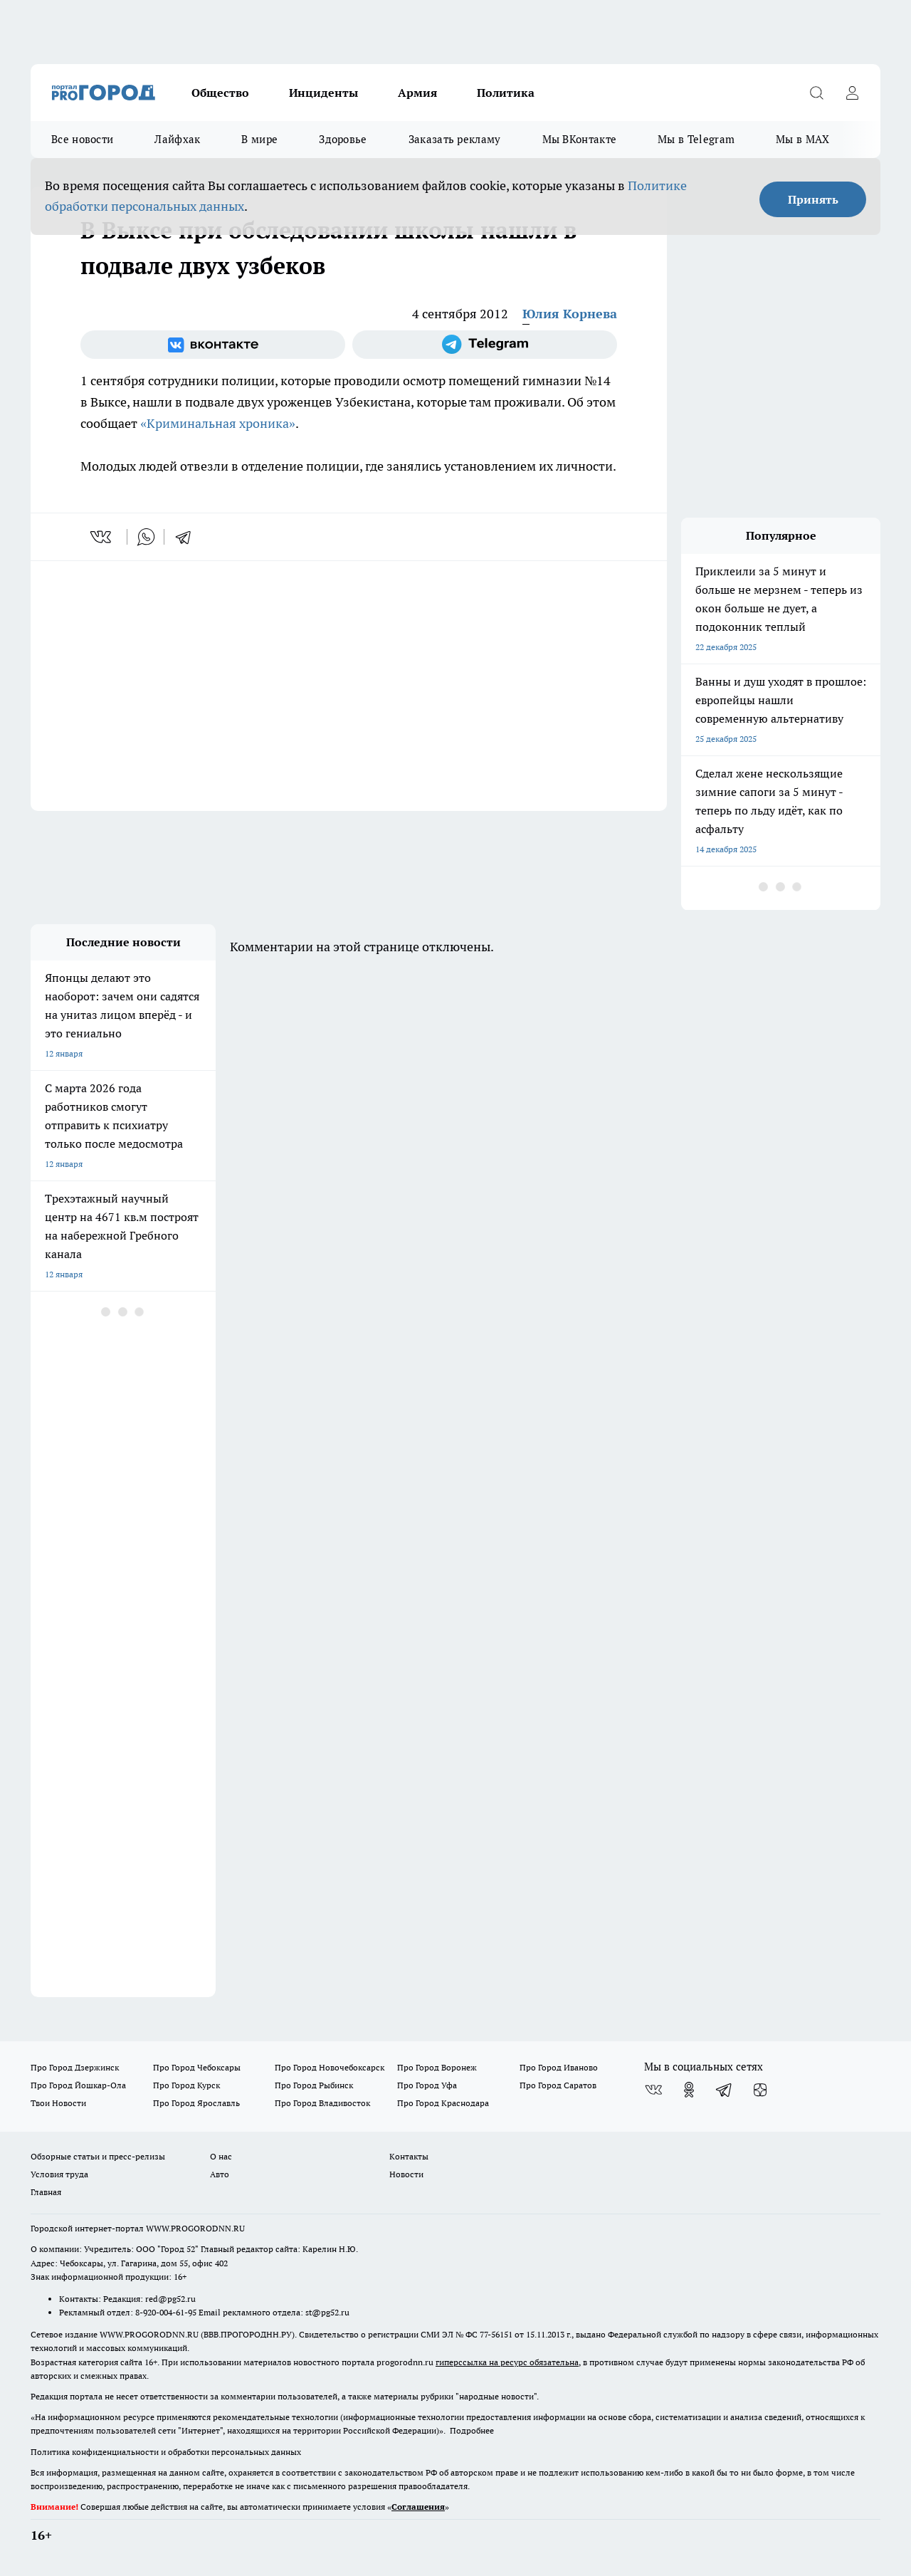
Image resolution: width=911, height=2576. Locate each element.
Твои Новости (58, 2103)
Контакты (408, 2156)
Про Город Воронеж (437, 2067)
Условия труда (59, 2174)
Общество (220, 92)
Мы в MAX (802, 139)
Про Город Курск (186, 2085)
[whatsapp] (146, 537)
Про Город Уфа (427, 2085)
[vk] (102, 537)
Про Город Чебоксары (197, 2067)
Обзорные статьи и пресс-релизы (98, 2156)
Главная (46, 2192)
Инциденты (323, 92)
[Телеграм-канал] (484, 344)
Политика (506, 92)
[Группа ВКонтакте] (212, 344)
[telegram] (188, 537)
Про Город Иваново (559, 2067)
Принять (813, 199)
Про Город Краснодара (443, 2103)
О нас (221, 2156)
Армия (417, 92)
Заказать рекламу (455, 139)
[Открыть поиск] (816, 92)
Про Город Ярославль (196, 2103)
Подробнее (472, 2430)
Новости (406, 2174)
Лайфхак (177, 139)
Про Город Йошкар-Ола (78, 2085)
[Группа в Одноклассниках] (689, 2089)
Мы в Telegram (696, 139)
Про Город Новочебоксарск (329, 2067)
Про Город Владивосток (322, 2103)
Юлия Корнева (569, 313)
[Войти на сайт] (852, 92)
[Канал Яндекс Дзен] (760, 2089)
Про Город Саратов (558, 2085)
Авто (219, 2174)
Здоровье (343, 139)
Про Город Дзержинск (75, 2067)
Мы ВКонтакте (579, 139)
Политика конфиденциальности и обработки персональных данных (166, 2451)
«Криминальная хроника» (217, 423)
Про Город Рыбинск (314, 2085)
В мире (259, 139)
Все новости (82, 139)
